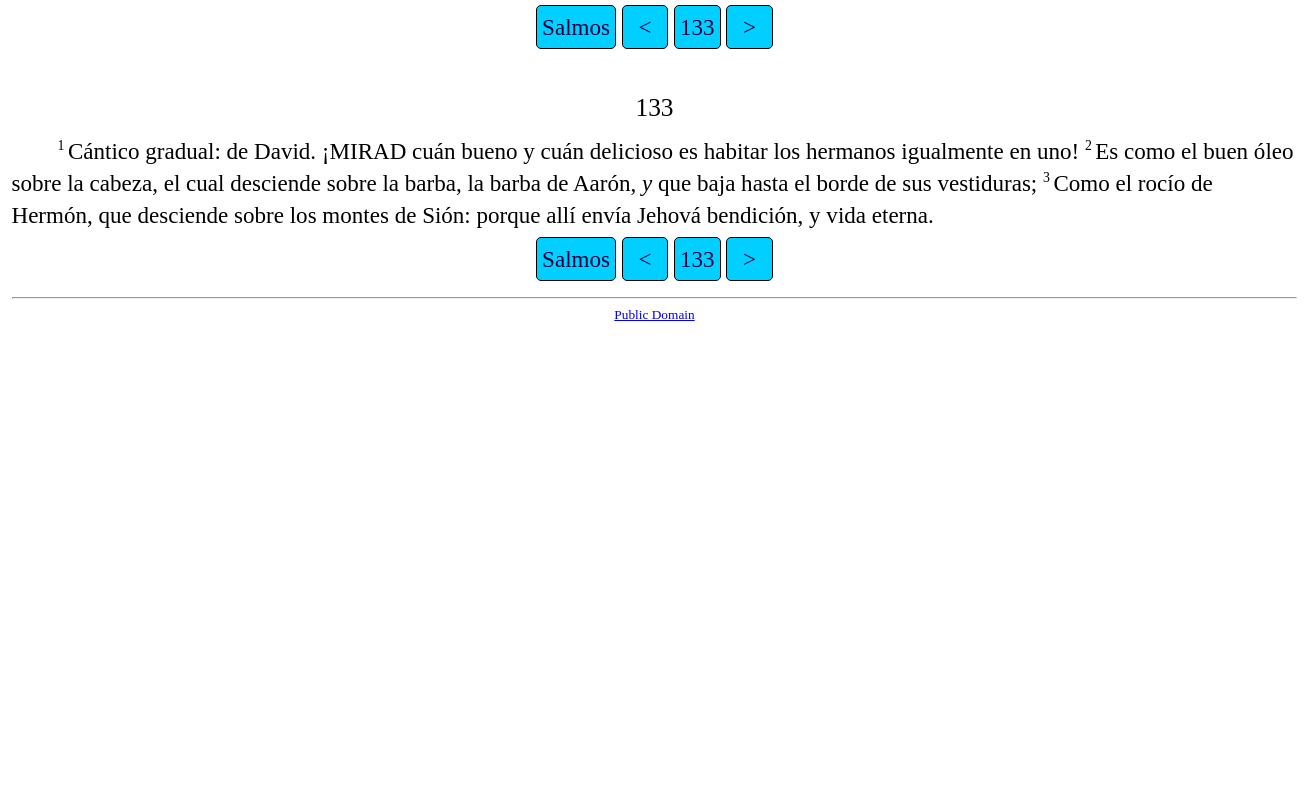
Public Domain (654, 314)
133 (697, 27)
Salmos (576, 27)
